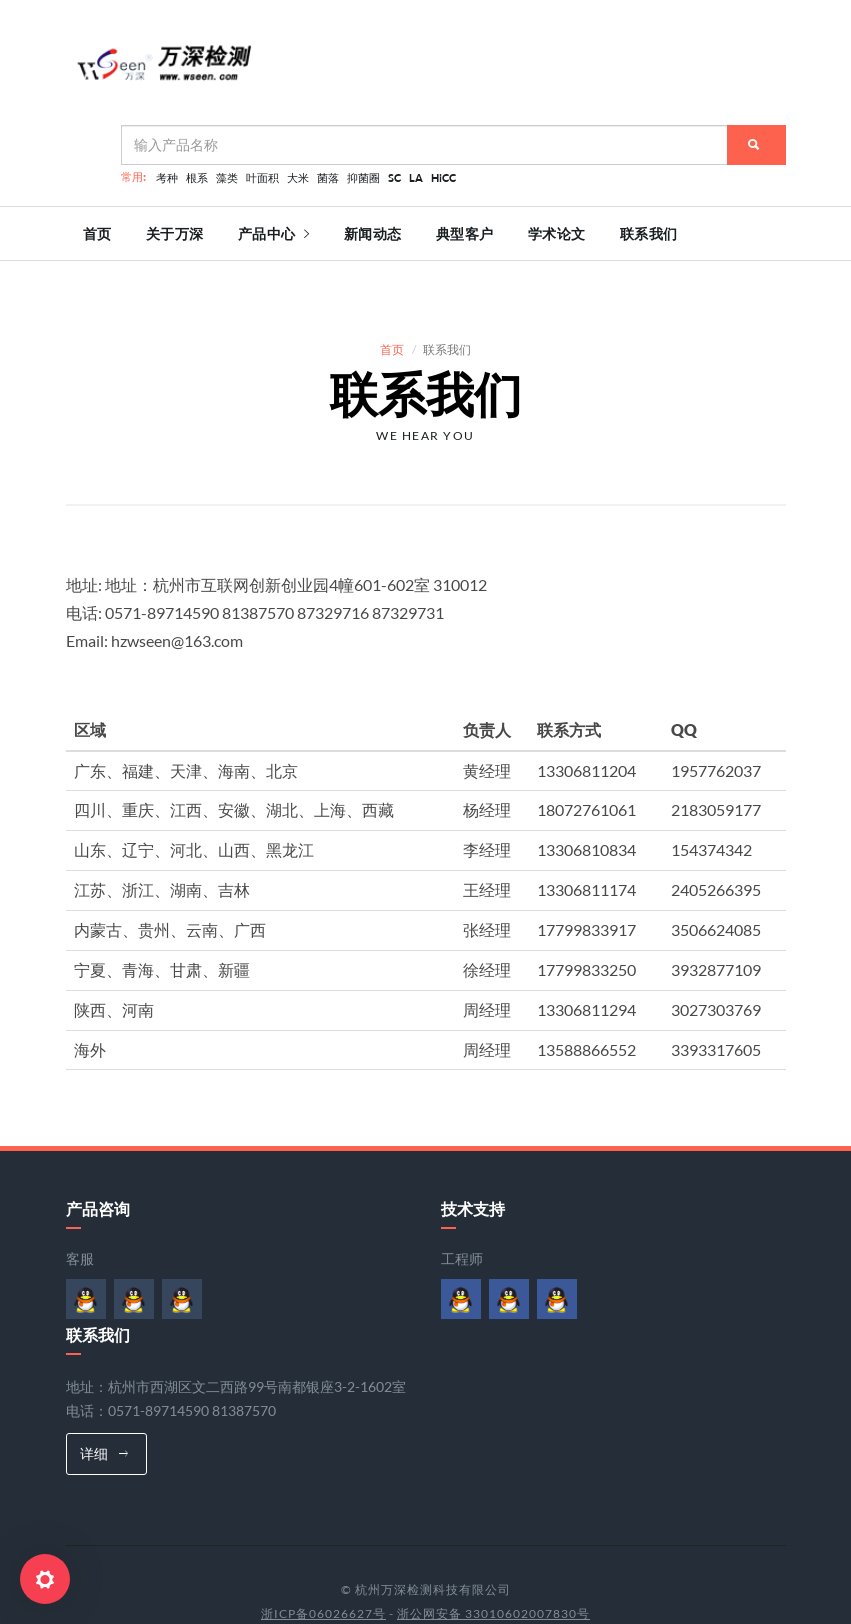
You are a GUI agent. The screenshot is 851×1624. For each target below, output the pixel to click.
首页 (97, 234)
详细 (104, 1415)
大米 (298, 177)
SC (394, 177)
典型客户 (465, 234)
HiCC (443, 177)
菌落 (328, 177)
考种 (167, 177)
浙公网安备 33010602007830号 (493, 1575)
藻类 (227, 177)
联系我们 (649, 234)
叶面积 (262, 177)
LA (416, 177)
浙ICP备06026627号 (323, 1575)
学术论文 (557, 234)
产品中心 (274, 234)
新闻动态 (373, 234)
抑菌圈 (363, 177)
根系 (197, 177)
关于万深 (175, 234)
